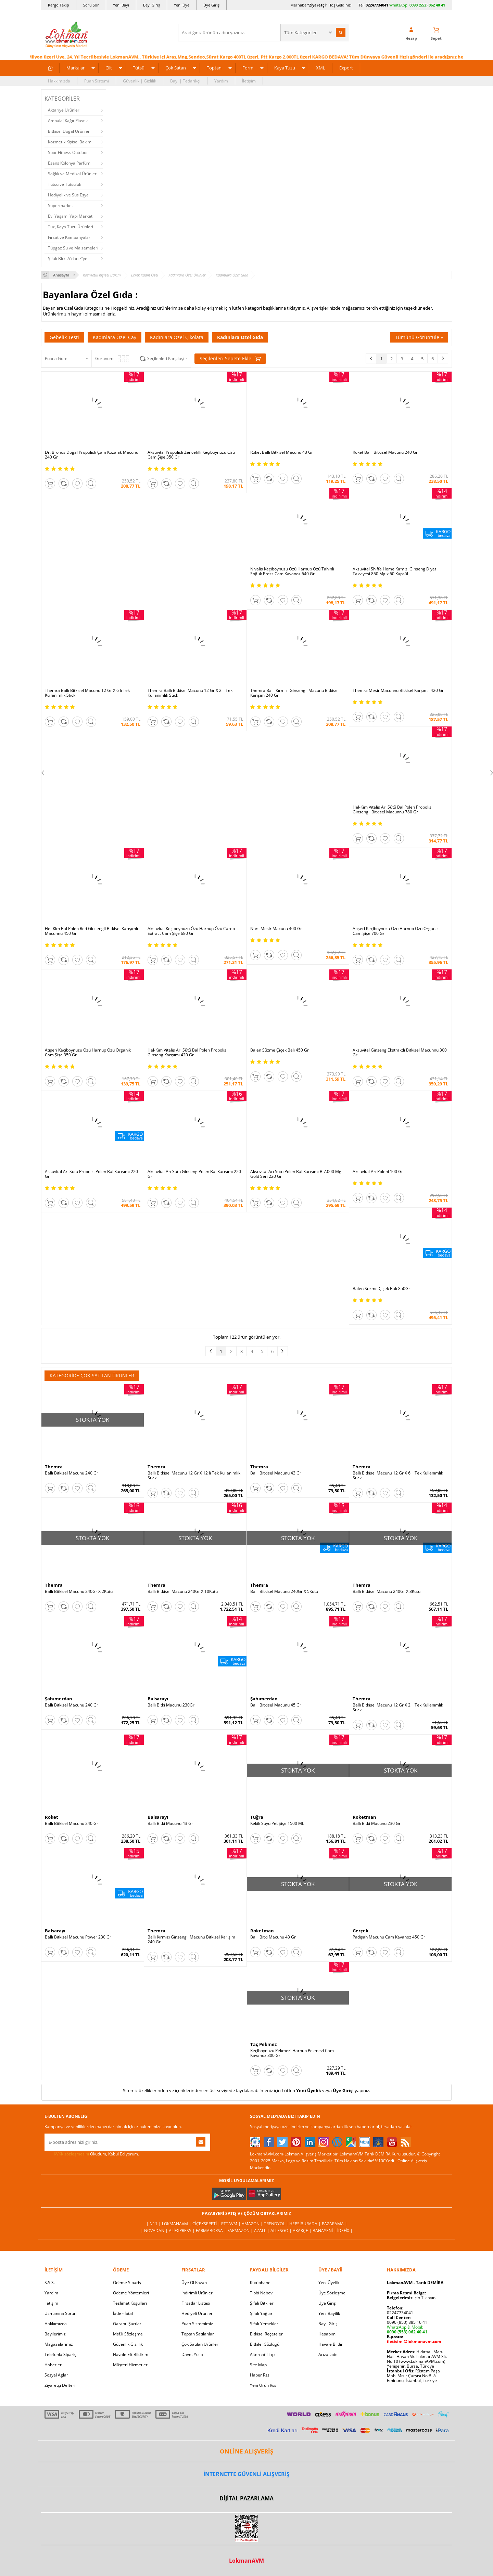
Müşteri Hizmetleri (131, 2365)
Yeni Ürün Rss (263, 2385)
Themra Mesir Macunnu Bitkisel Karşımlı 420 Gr (398, 690)
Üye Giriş (211, 5)
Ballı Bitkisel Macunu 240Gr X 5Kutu (284, 1591)
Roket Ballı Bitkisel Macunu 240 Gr (385, 452)
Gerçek (360, 1931)
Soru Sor (91, 5)
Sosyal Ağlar (56, 2375)
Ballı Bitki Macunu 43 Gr (170, 1823)
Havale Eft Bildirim (130, 2354)
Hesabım (327, 2334)
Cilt (108, 68)
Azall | (262, 2230)
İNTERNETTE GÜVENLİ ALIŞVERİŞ (246, 2474)
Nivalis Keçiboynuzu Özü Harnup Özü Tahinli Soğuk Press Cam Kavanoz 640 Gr (292, 571)
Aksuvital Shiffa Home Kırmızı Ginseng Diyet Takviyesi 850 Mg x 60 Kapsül (394, 571)
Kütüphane (260, 2282)
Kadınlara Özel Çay (114, 337)
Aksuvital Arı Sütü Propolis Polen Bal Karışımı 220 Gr (91, 1174)
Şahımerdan (58, 1699)
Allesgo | (281, 2230)
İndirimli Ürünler (197, 2293)
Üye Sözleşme (331, 2293)
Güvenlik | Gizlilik (139, 81)
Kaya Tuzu (284, 68)
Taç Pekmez (263, 2044)
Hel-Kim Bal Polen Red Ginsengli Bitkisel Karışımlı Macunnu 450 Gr (91, 931)
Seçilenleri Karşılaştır (167, 358)
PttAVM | (231, 2224)
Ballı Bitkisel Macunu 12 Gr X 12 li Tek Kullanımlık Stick (194, 1475)
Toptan (214, 68)
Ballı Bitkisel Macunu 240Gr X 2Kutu (79, 1591)
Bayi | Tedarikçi (185, 81)
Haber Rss (259, 2375)
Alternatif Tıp (262, 2354)
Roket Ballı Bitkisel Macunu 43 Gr (281, 452)
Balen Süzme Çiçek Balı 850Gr (381, 1288)
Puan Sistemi (96, 81)
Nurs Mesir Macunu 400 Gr (276, 928)
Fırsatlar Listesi (195, 2303)
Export (346, 68)
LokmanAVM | (177, 2224)
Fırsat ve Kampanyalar (69, 237)
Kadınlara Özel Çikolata (176, 337)
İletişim (249, 81)
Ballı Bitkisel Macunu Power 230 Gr (78, 1937)
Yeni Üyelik (308, 2090)
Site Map (258, 2365)
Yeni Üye (181, 5)
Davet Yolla (192, 2354)
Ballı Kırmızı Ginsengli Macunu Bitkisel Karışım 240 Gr (191, 1939)
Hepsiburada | (305, 2224)
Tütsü (138, 68)
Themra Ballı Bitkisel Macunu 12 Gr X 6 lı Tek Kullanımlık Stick (87, 693)
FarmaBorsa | (211, 2230)
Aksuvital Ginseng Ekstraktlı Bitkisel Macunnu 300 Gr (400, 1052)
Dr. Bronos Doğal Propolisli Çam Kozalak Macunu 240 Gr (91, 455)
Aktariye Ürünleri (64, 110)
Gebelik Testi (64, 337)
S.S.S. (50, 2282)
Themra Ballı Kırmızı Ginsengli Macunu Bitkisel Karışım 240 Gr (294, 693)
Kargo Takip (58, 5)
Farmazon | (240, 2230)
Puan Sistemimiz (197, 2324)
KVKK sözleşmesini (71, 2154)
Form (247, 68)
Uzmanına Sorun (60, 2313)
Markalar (75, 68)
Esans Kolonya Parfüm (69, 163)
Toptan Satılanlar (197, 2334)
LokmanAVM (246, 2560)
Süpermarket (60, 205)
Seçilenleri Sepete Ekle (230, 358)
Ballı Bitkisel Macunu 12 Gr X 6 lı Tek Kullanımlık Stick (398, 1475)
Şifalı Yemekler (264, 2324)
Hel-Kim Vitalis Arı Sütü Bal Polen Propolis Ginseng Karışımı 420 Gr (187, 1052)
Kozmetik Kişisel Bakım (69, 142)
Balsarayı (158, 1699)
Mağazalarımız (59, 2344)
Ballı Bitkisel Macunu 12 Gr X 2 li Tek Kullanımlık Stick (398, 1707)
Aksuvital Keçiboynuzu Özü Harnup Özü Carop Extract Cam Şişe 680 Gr (191, 931)
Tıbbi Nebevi (262, 2293)
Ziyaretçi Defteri (60, 2385)
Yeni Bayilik (329, 2313)
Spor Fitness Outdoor (68, 152)
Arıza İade (328, 2354)
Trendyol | (276, 2224)
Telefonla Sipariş (60, 2354)
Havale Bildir (330, 2344)
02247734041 (377, 5)
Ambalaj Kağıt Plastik (68, 121)
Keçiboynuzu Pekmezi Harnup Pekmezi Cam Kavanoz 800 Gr (292, 2053)
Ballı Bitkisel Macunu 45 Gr (275, 1705)
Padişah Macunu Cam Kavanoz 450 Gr (389, 1937)
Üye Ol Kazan (194, 2282)
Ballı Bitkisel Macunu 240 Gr (71, 1473)
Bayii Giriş (328, 2324)
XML (320, 68)
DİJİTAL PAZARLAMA (246, 2498)
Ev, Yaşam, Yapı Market (70, 216)
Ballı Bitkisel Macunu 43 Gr (275, 1473)
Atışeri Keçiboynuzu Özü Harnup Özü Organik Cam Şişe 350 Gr (88, 1052)
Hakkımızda (59, 81)
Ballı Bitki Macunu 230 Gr (377, 1823)
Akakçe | (303, 2230)
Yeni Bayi (121, 5)
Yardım (221, 81)
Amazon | (253, 2224)
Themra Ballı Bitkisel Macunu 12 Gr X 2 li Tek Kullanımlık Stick (190, 693)
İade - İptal (123, 2313)
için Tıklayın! (412, 2298)
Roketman (364, 1817)
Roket (51, 1817)
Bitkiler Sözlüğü (264, 2344)
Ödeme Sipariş (127, 2282)
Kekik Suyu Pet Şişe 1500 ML (277, 1823)
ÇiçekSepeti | (206, 2224)
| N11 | (154, 2224)
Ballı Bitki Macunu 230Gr (171, 1705)
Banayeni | (325, 2230)
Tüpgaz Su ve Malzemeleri (73, 248)
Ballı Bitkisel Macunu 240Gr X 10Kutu (183, 1591)
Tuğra (256, 1817)
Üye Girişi (343, 2090)
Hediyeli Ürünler (197, 2313)
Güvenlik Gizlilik (128, 2344)
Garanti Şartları (127, 2324)
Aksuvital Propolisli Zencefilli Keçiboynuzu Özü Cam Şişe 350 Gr (191, 455)
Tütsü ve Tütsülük (64, 184)
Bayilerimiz (55, 2334)
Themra (54, 1467)
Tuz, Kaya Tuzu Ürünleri (70, 227)
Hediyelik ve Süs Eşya (68, 195)
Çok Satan (175, 68)
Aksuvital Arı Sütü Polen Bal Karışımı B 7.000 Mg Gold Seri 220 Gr (295, 1174)
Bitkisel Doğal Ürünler (69, 131)
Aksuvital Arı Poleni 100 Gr (378, 1171)
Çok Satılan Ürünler (199, 2344)
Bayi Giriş (151, 5)
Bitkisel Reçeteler (266, 2334)
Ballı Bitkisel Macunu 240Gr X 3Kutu (386, 1591)
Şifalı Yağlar (261, 2313)
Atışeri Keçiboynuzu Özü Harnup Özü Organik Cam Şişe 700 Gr (396, 931)
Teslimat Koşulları (130, 2303)
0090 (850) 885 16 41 (407, 2322)
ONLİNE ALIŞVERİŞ (246, 2451)
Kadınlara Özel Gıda (240, 337)
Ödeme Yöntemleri (131, 2293)
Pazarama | (334, 2224)
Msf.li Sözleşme (128, 2334)
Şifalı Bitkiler (262, 2303)
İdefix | (345, 2230)
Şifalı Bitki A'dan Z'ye (67, 258)
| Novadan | (155, 2230)
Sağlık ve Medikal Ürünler (72, 174)
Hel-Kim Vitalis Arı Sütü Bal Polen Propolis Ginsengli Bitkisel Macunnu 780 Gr (392, 809)
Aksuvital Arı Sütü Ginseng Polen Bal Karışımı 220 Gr (194, 1174)
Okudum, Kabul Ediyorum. (92, 2154)
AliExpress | (182, 2230)
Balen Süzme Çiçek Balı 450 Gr (279, 1050)
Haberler (53, 2365)
